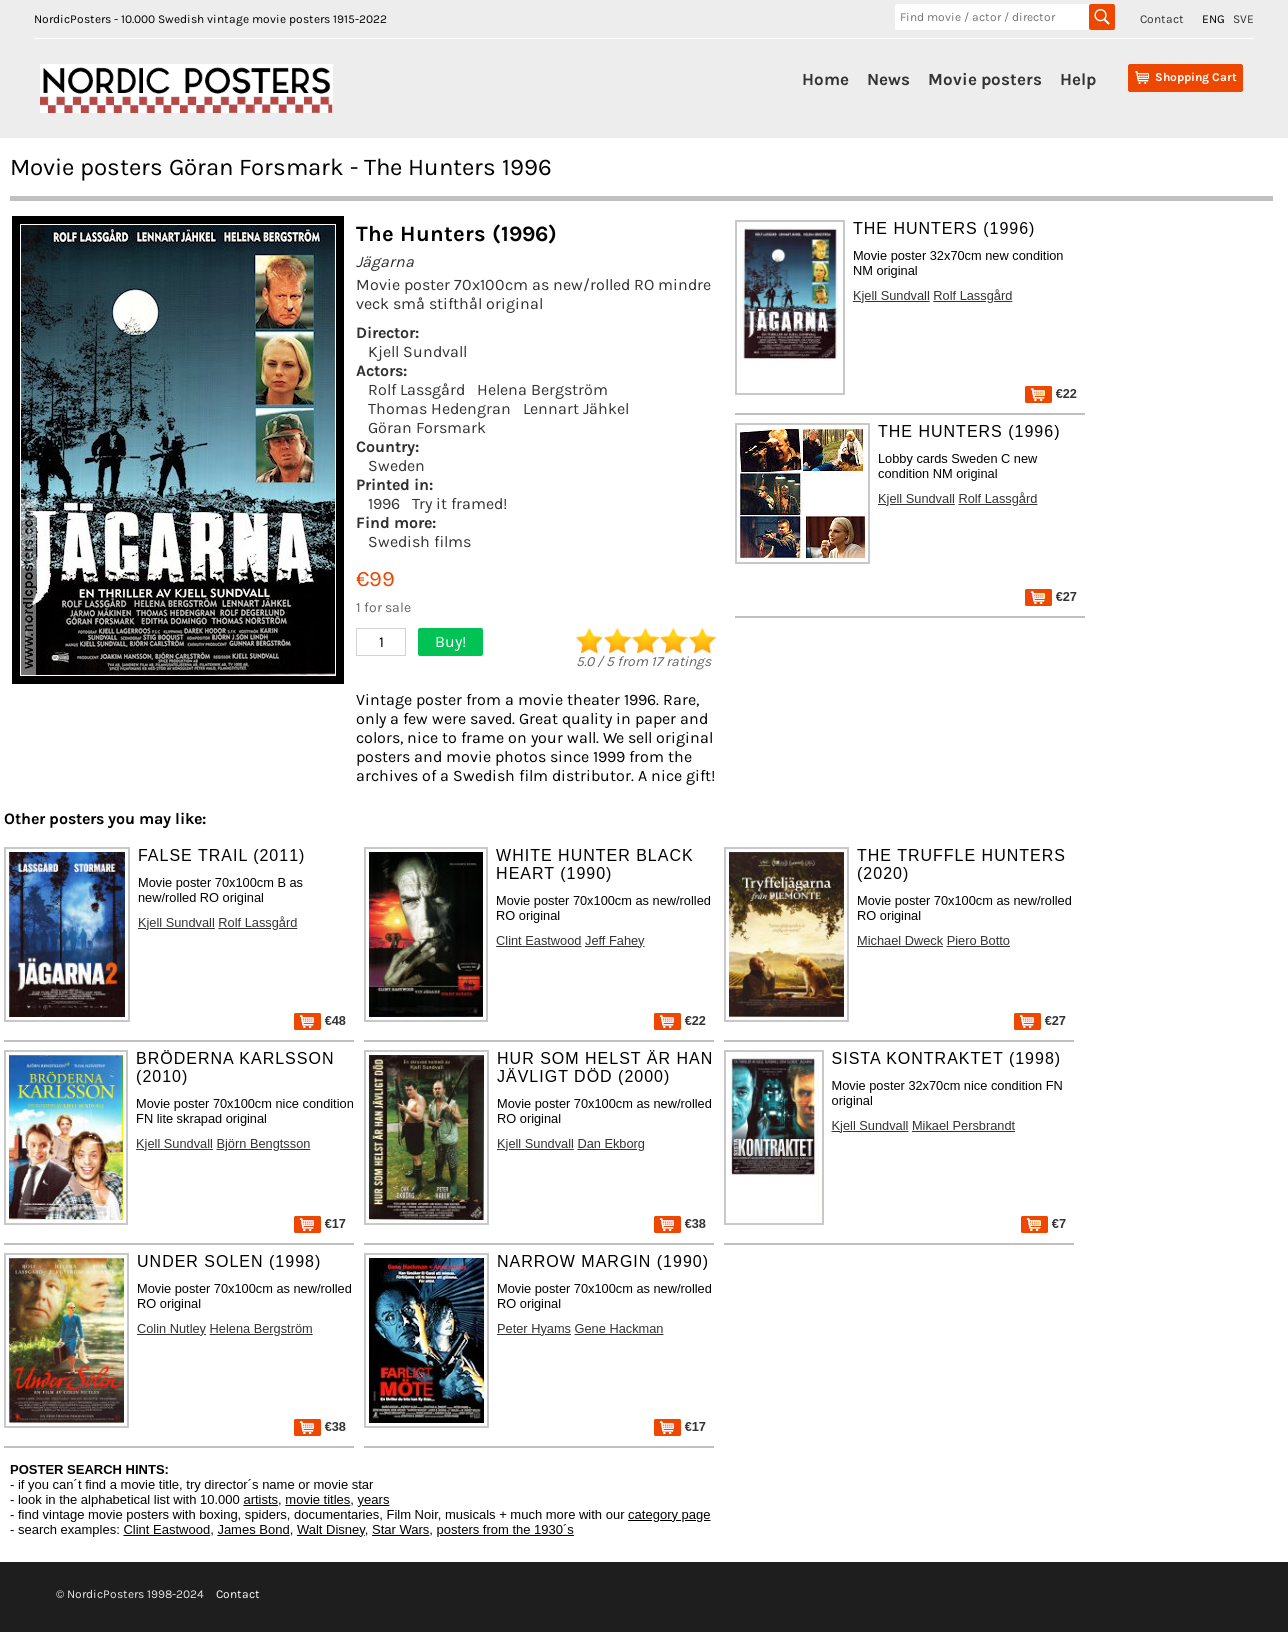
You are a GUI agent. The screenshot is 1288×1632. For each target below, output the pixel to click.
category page (669, 1514)
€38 (680, 1223)
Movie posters (985, 79)
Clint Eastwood (538, 940)
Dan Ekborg (611, 1143)
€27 (1051, 596)
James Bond (253, 1529)
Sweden (396, 465)
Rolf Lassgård (416, 389)
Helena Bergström (542, 389)
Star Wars (400, 1529)
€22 (1051, 393)
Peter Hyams (534, 1328)
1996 (384, 503)
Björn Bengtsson (263, 1143)
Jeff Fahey (615, 940)
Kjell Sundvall (417, 351)
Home (825, 79)
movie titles (317, 1499)
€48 (320, 1020)
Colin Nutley (171, 1328)
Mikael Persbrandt (963, 1125)
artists (260, 1499)
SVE (1243, 19)
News (888, 79)
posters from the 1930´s (505, 1529)
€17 (320, 1223)
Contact (1162, 19)
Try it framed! (459, 503)
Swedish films (419, 541)
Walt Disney (331, 1529)
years (374, 1499)
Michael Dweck (900, 940)
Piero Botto (978, 940)
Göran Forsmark (427, 427)
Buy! (450, 641)
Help (1078, 79)
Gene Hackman (619, 1328)
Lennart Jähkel (576, 408)
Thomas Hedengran (439, 408)
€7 (1043, 1223)
